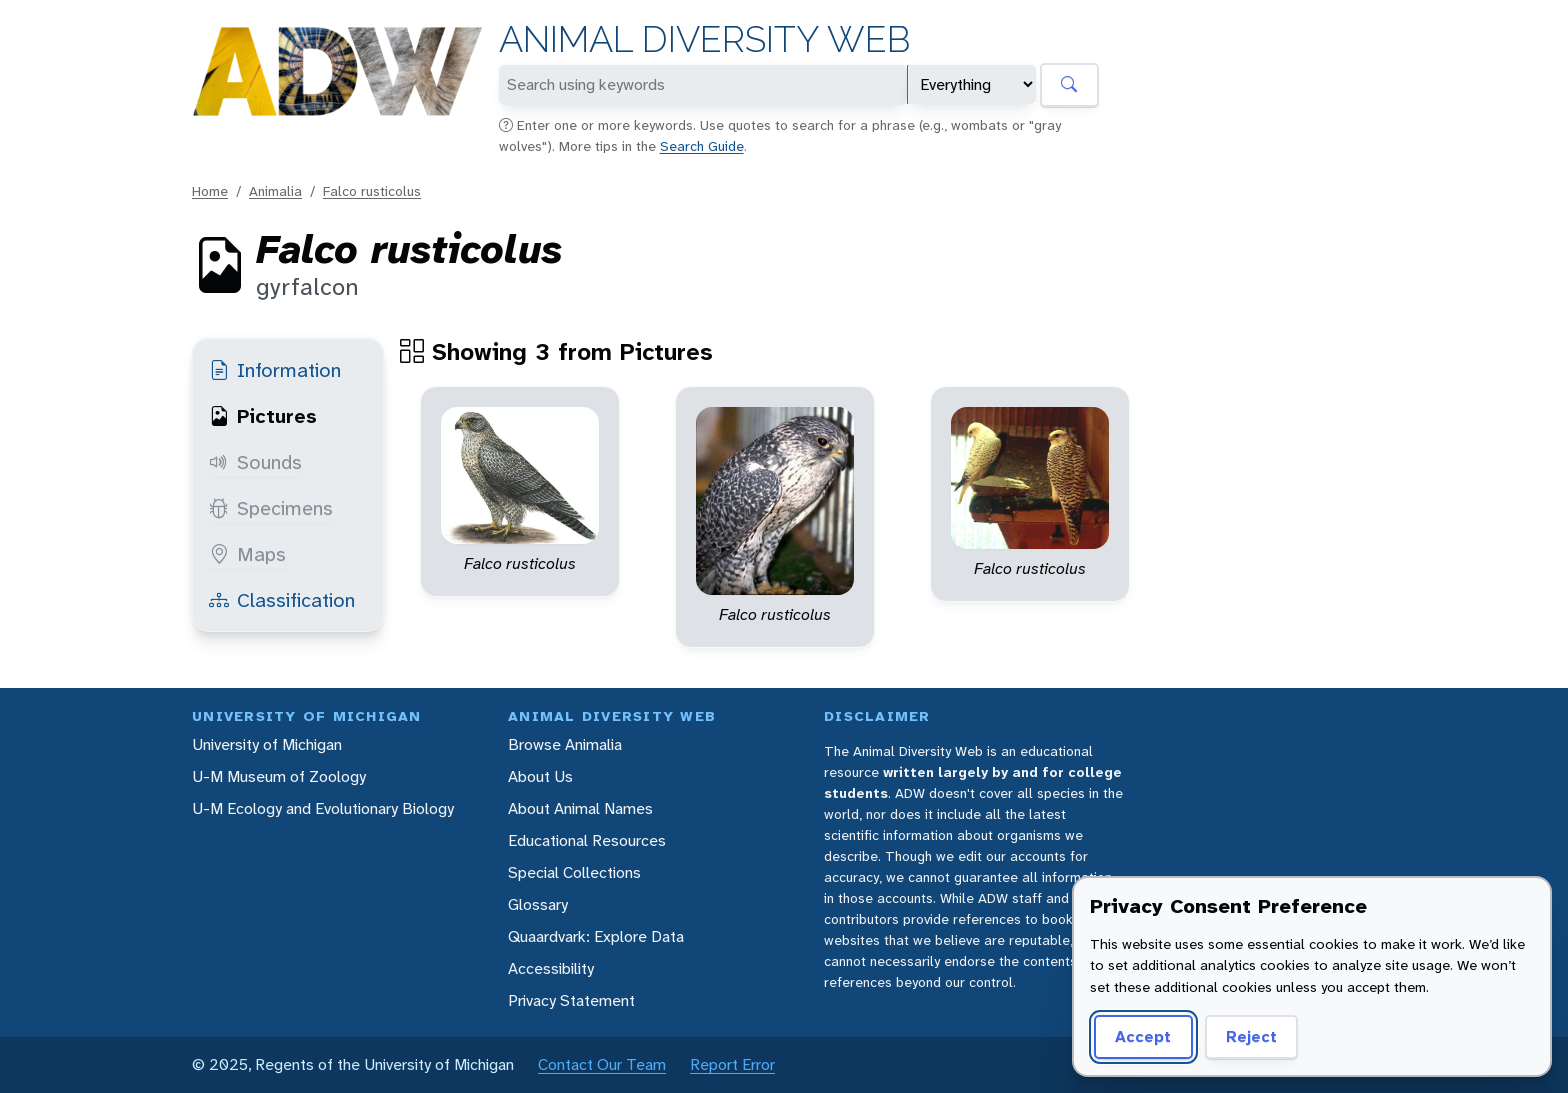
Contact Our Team (602, 1064)
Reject (1251, 1036)
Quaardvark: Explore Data (596, 936)
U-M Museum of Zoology (279, 776)
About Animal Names (580, 808)
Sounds (255, 462)
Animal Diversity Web (704, 39)
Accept (1143, 1036)
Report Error (732, 1064)
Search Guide (702, 146)
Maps (247, 554)
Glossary (538, 904)
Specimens (271, 508)
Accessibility (551, 968)
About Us (540, 776)
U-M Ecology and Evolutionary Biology (323, 808)
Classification (282, 600)
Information (275, 370)
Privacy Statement (571, 1000)
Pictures (263, 416)
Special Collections (574, 872)
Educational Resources (587, 840)
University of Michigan (267, 744)
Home (210, 191)
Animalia (275, 191)
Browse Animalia (565, 744)
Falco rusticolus (372, 191)
